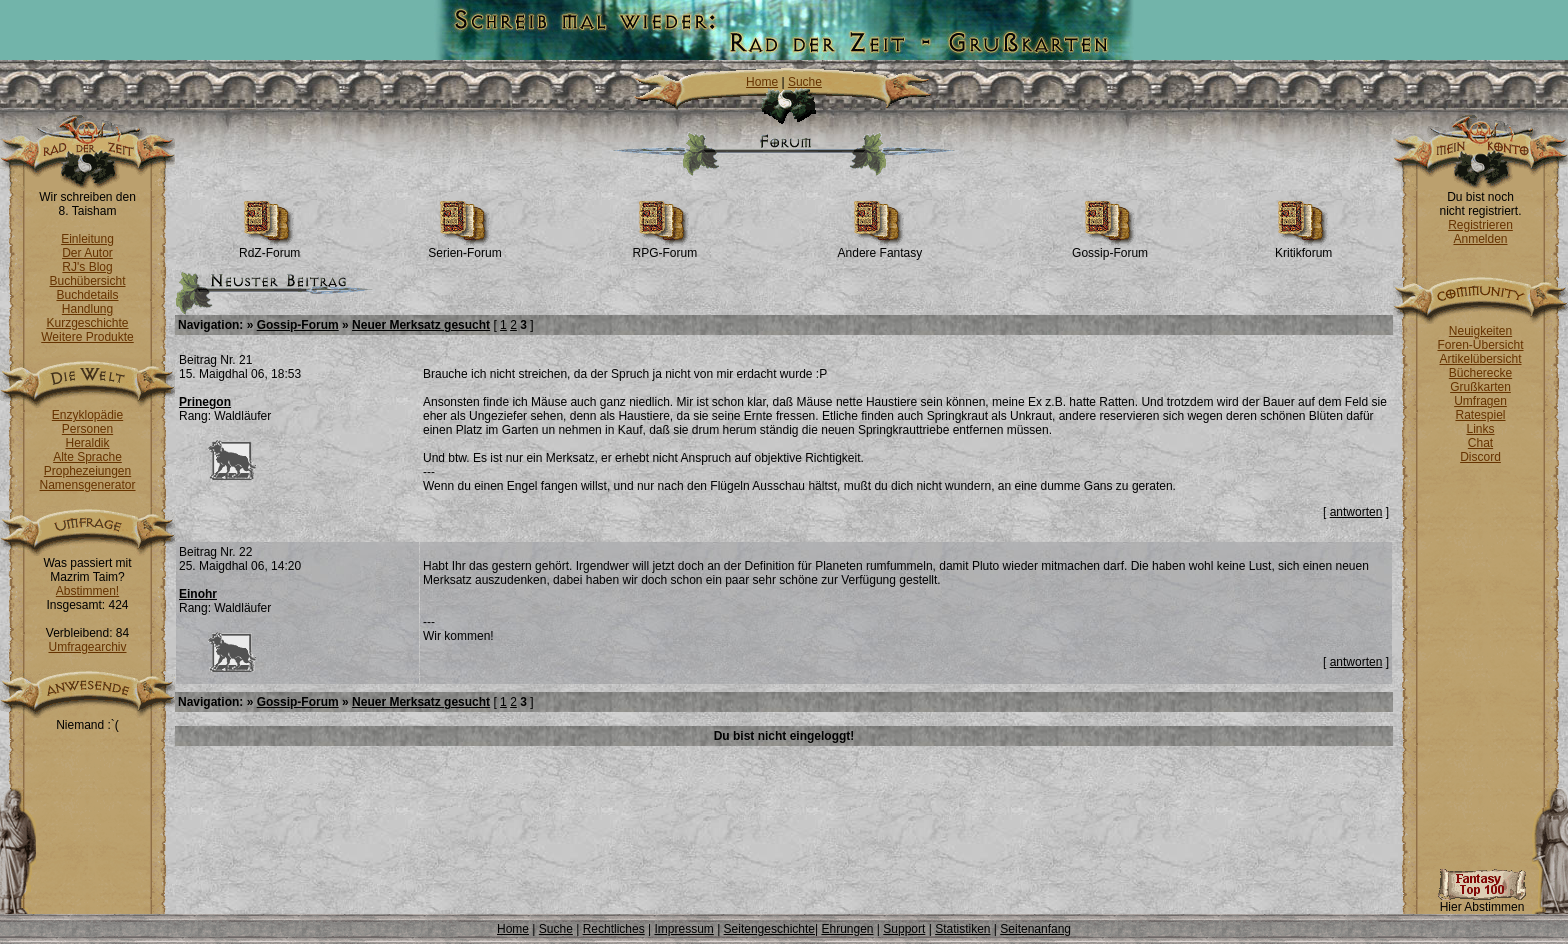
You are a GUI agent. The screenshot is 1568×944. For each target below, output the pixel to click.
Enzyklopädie (87, 415)
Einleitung (87, 239)
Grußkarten (1480, 387)
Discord (1480, 457)
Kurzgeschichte (87, 323)
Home (762, 82)
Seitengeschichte (769, 929)
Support (904, 929)
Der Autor (87, 253)
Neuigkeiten (1480, 331)
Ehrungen (847, 929)
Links (1480, 429)
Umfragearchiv (87, 647)
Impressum (683, 929)
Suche (805, 82)
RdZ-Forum (269, 247)
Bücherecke (1480, 373)
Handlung (87, 309)
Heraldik (87, 443)
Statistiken (962, 929)
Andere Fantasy (880, 247)
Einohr (198, 594)
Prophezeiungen (87, 471)
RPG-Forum (665, 247)
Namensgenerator (87, 485)
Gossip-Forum (1110, 247)
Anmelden (1480, 239)
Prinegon (205, 402)
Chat (1480, 443)
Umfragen (1480, 401)
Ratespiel (1480, 415)
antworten (1356, 512)
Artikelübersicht (1480, 359)
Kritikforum (1303, 247)
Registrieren (1480, 225)
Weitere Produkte (87, 337)
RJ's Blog (87, 267)
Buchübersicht (87, 281)
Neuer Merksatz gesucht (421, 325)
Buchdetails (87, 295)
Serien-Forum (464, 247)
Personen (87, 429)
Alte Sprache (87, 457)
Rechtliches (614, 929)
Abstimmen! (87, 591)
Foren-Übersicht (1480, 345)
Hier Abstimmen (1482, 901)
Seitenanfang (1035, 929)
